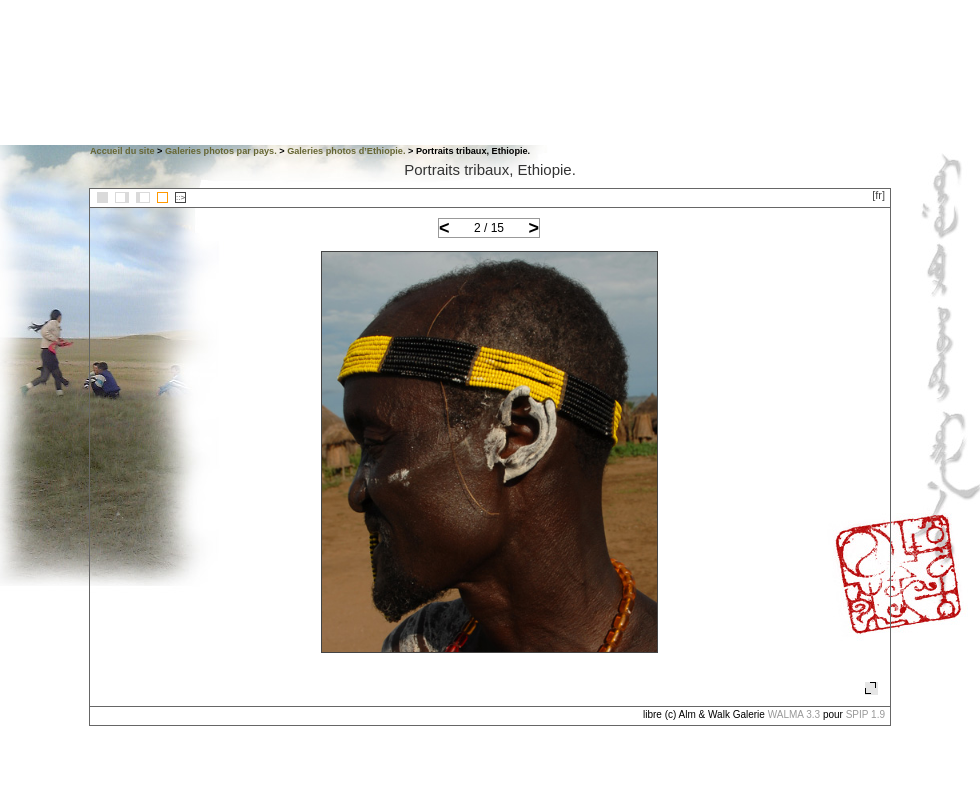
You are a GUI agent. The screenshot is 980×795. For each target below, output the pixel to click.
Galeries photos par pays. (221, 151)
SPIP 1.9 (865, 714)
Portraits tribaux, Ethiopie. (490, 169)
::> (180, 197)
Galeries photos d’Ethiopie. (346, 151)
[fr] (878, 195)
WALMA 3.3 (794, 714)
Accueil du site (122, 151)
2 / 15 (489, 228)
